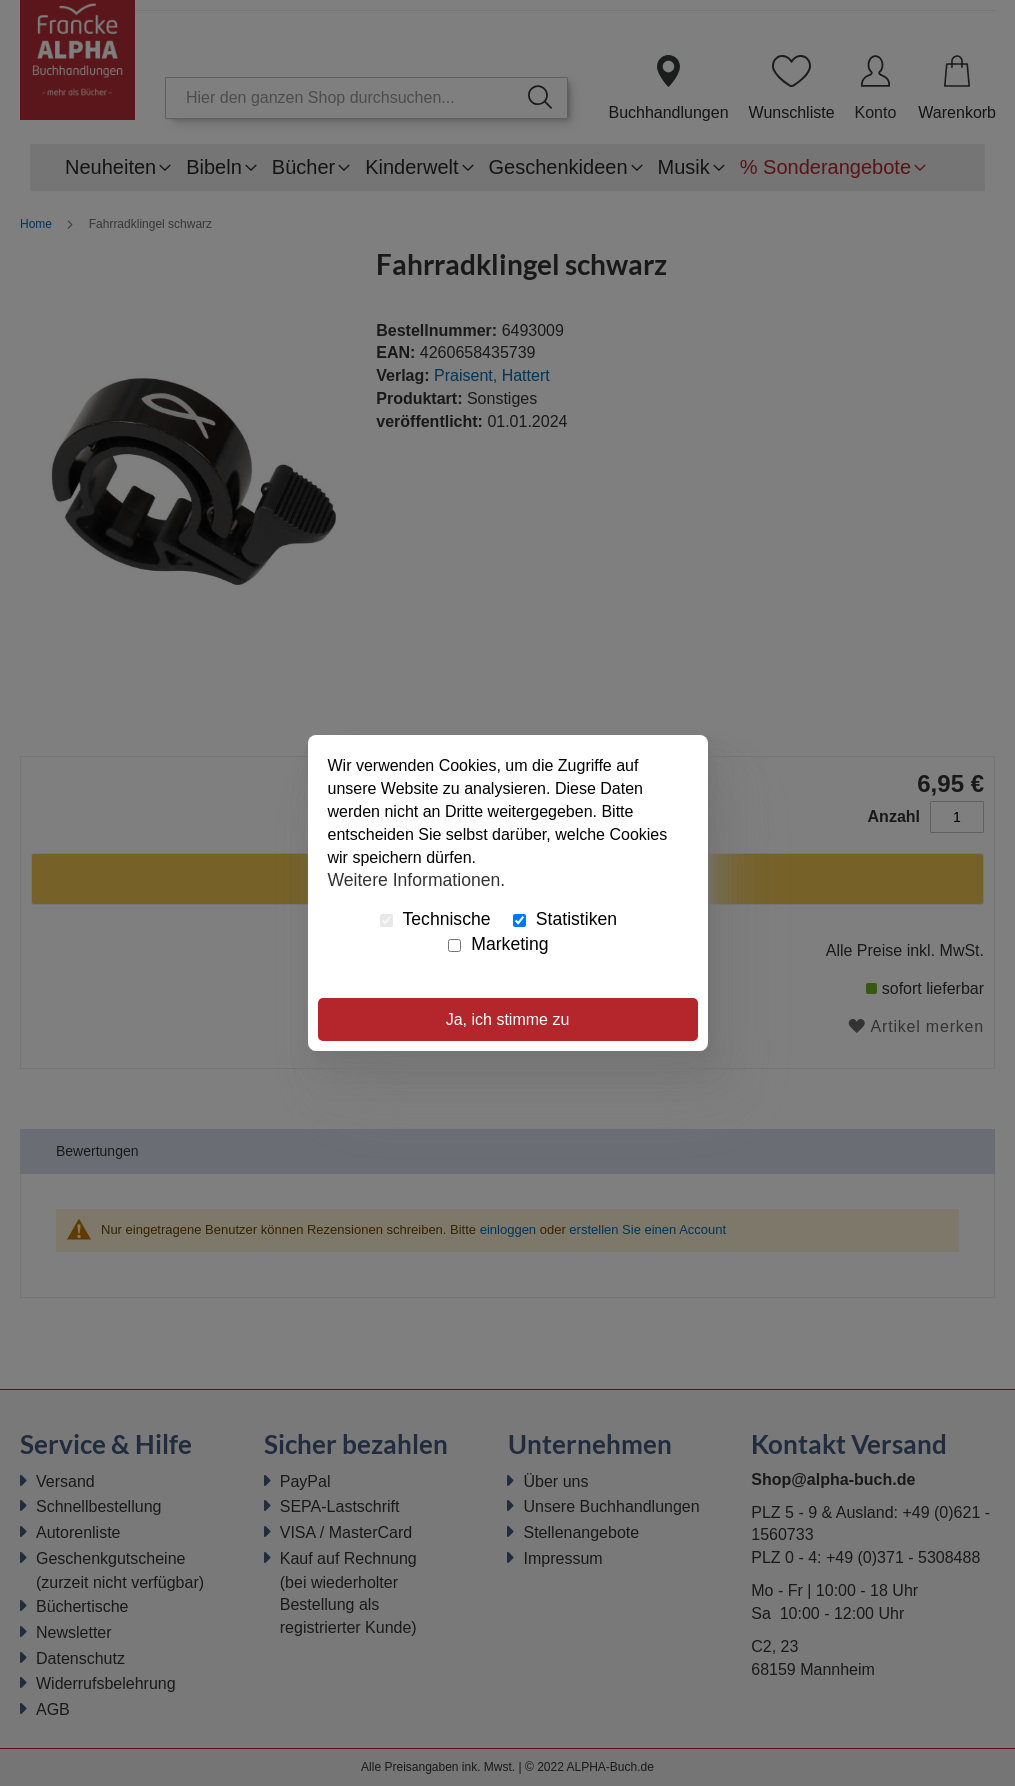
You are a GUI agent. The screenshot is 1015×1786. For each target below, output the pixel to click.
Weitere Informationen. (417, 879)
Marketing (498, 944)
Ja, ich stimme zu (508, 1019)
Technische (435, 919)
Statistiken (565, 919)
